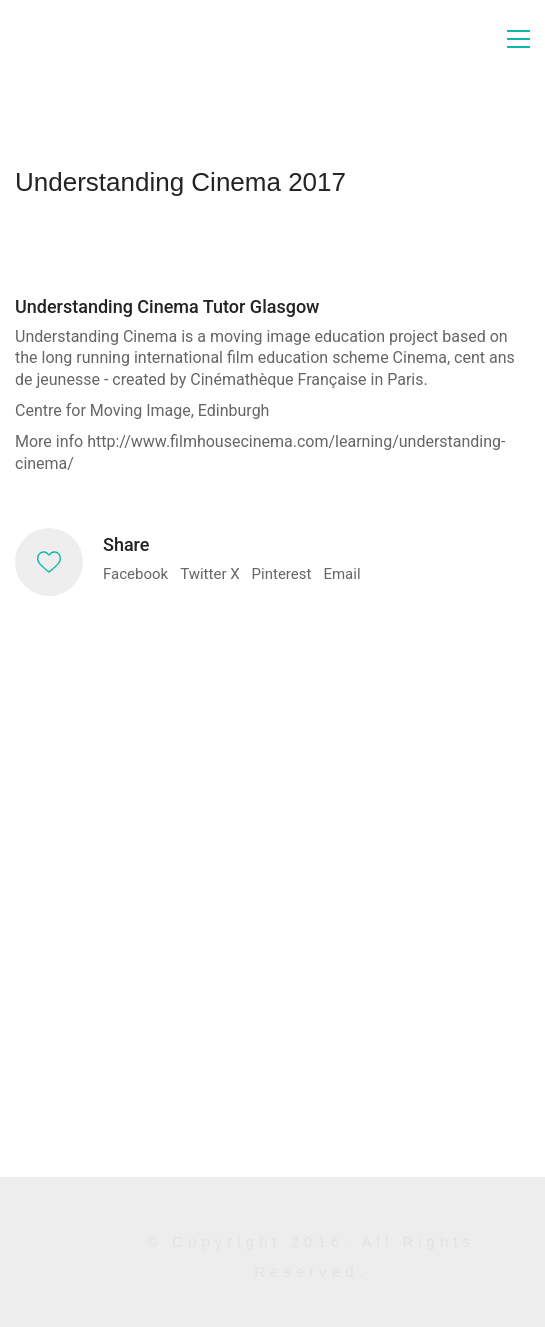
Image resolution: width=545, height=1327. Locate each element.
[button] (518, 39)
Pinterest (282, 574)
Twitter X (209, 574)
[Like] (49, 562)
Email (341, 574)
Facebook (135, 574)
